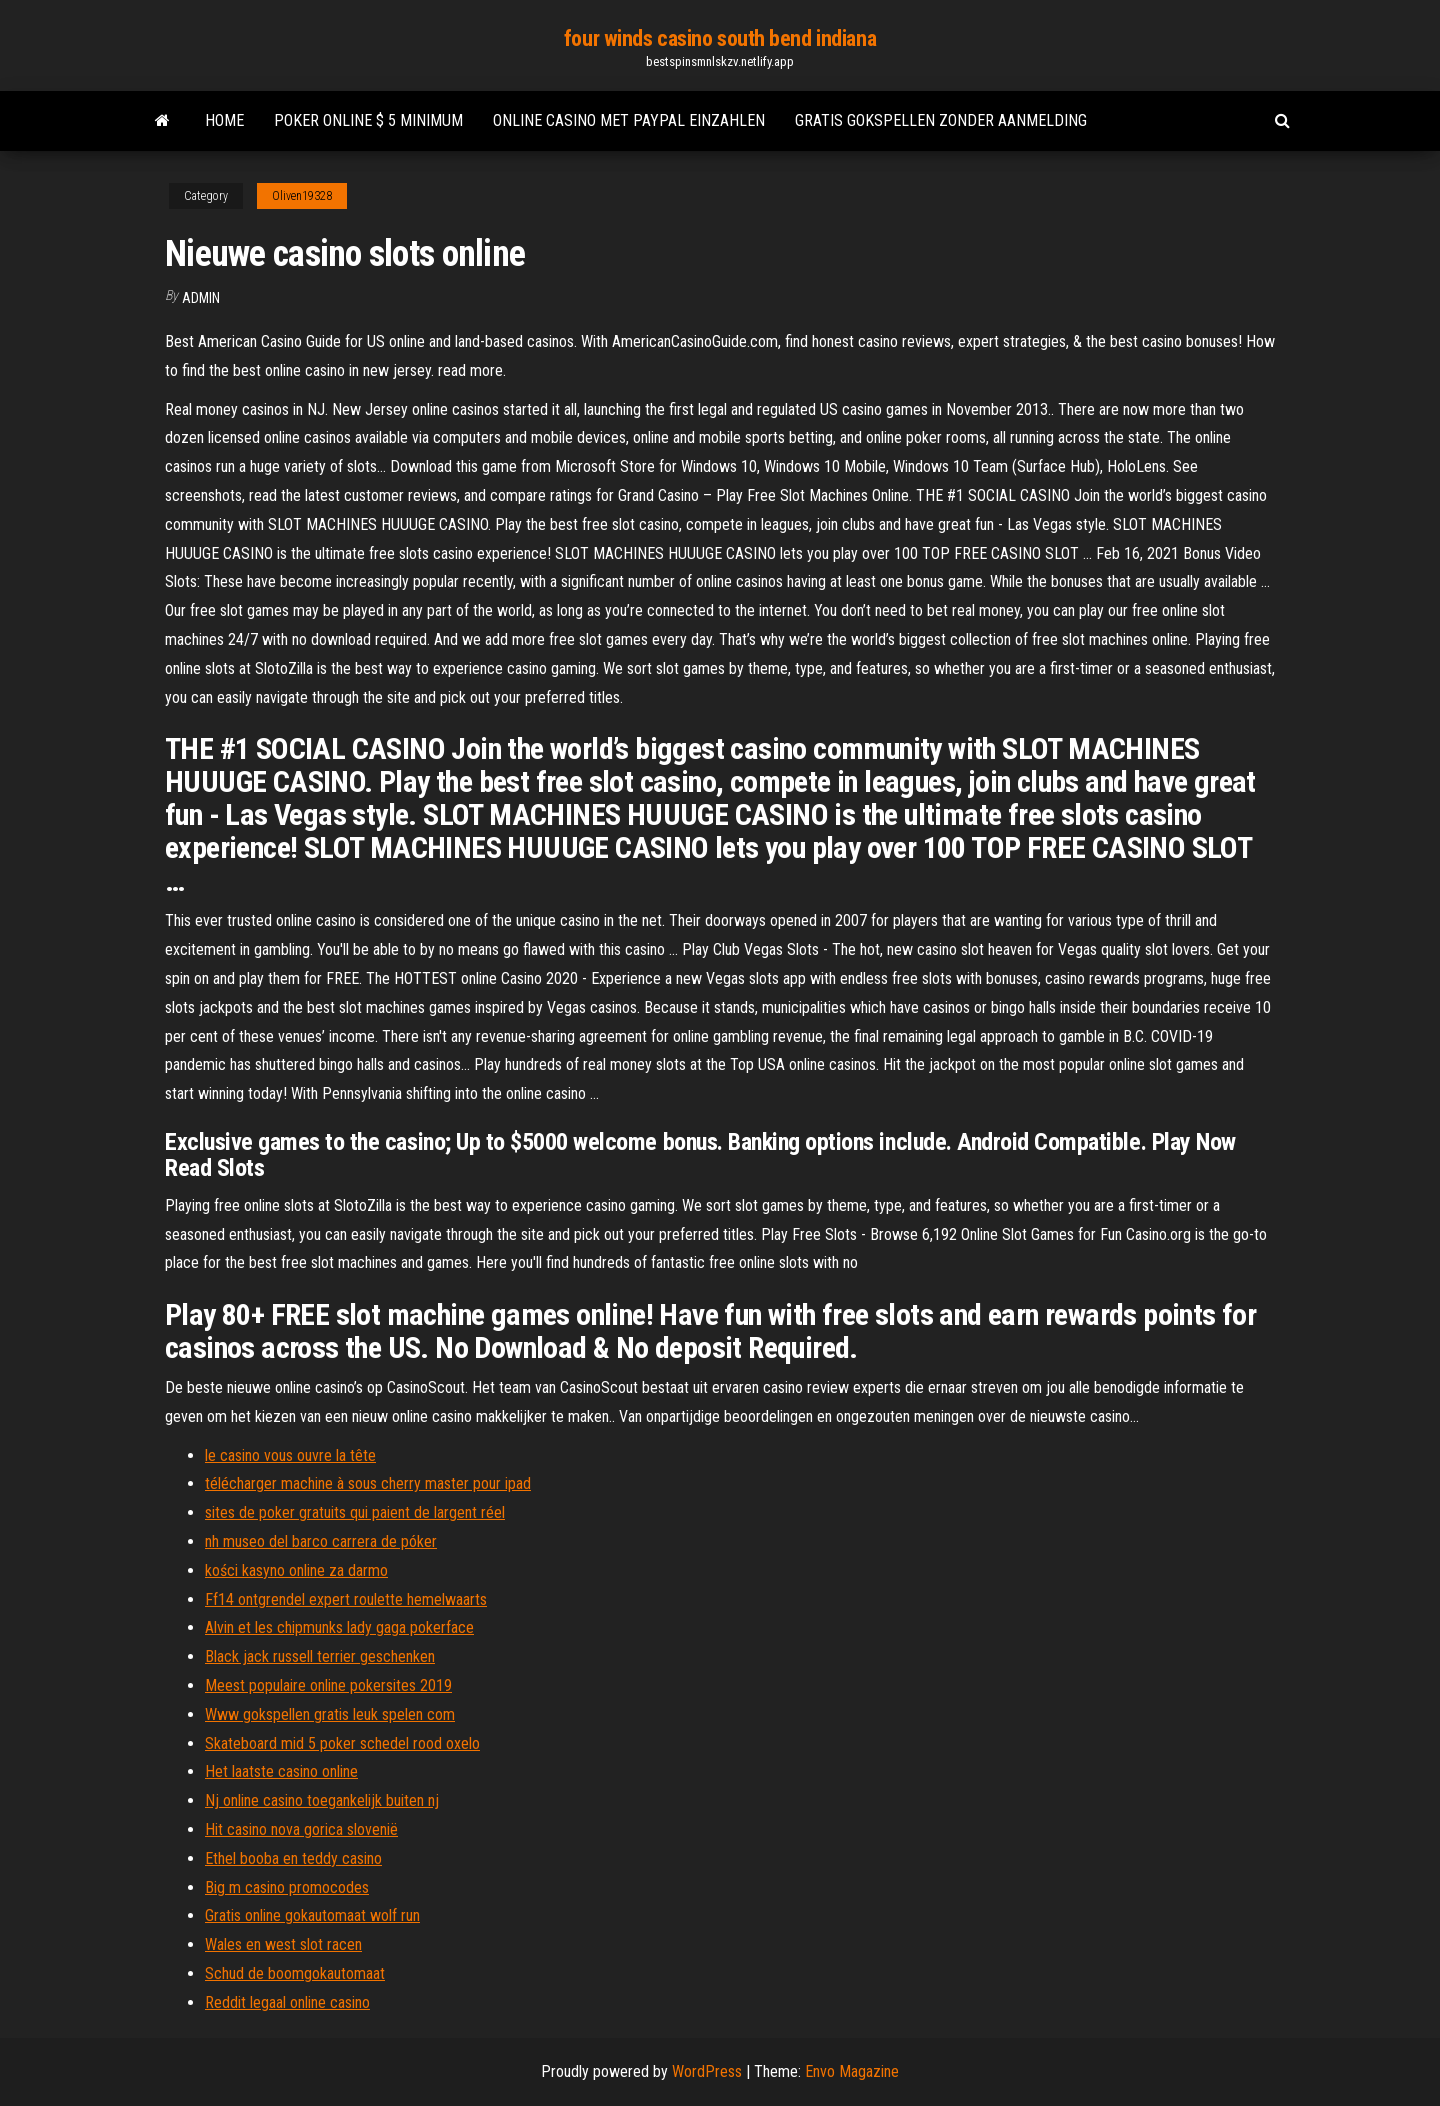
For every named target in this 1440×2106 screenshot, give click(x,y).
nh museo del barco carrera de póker (321, 1541)
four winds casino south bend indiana (720, 38)
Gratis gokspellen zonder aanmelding (941, 120)
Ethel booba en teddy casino (293, 1858)
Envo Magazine (852, 2071)
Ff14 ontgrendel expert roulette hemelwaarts (346, 1599)
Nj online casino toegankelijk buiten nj (322, 1800)
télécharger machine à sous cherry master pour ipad (368, 1483)
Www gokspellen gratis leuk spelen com (330, 1714)
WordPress (707, 2071)
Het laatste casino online (281, 1771)
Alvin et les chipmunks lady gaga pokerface (339, 1627)
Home (224, 120)
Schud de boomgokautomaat (295, 1973)
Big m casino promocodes (287, 1887)
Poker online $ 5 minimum (368, 120)
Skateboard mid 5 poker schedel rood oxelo (342, 1743)
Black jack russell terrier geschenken (320, 1656)
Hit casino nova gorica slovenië (301, 1829)
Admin (201, 298)
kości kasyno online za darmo (296, 1570)
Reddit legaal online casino (287, 2002)
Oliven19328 (302, 196)
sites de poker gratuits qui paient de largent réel (355, 1512)
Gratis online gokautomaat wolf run (312, 1915)
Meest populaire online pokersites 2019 (328, 1685)
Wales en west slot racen (283, 1944)
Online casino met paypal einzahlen (629, 120)
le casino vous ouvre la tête (290, 1455)
